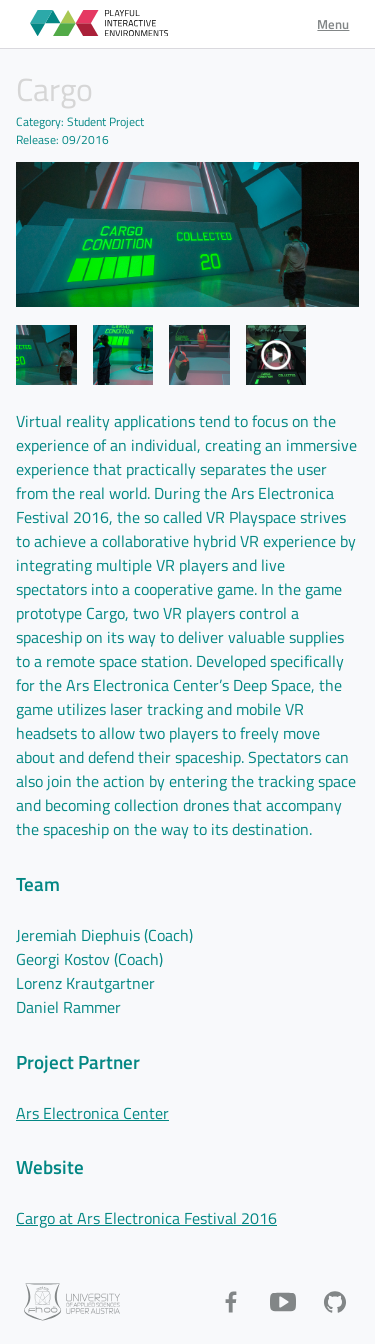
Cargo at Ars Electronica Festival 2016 (146, 1218)
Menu (333, 24)
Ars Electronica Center (92, 1113)
